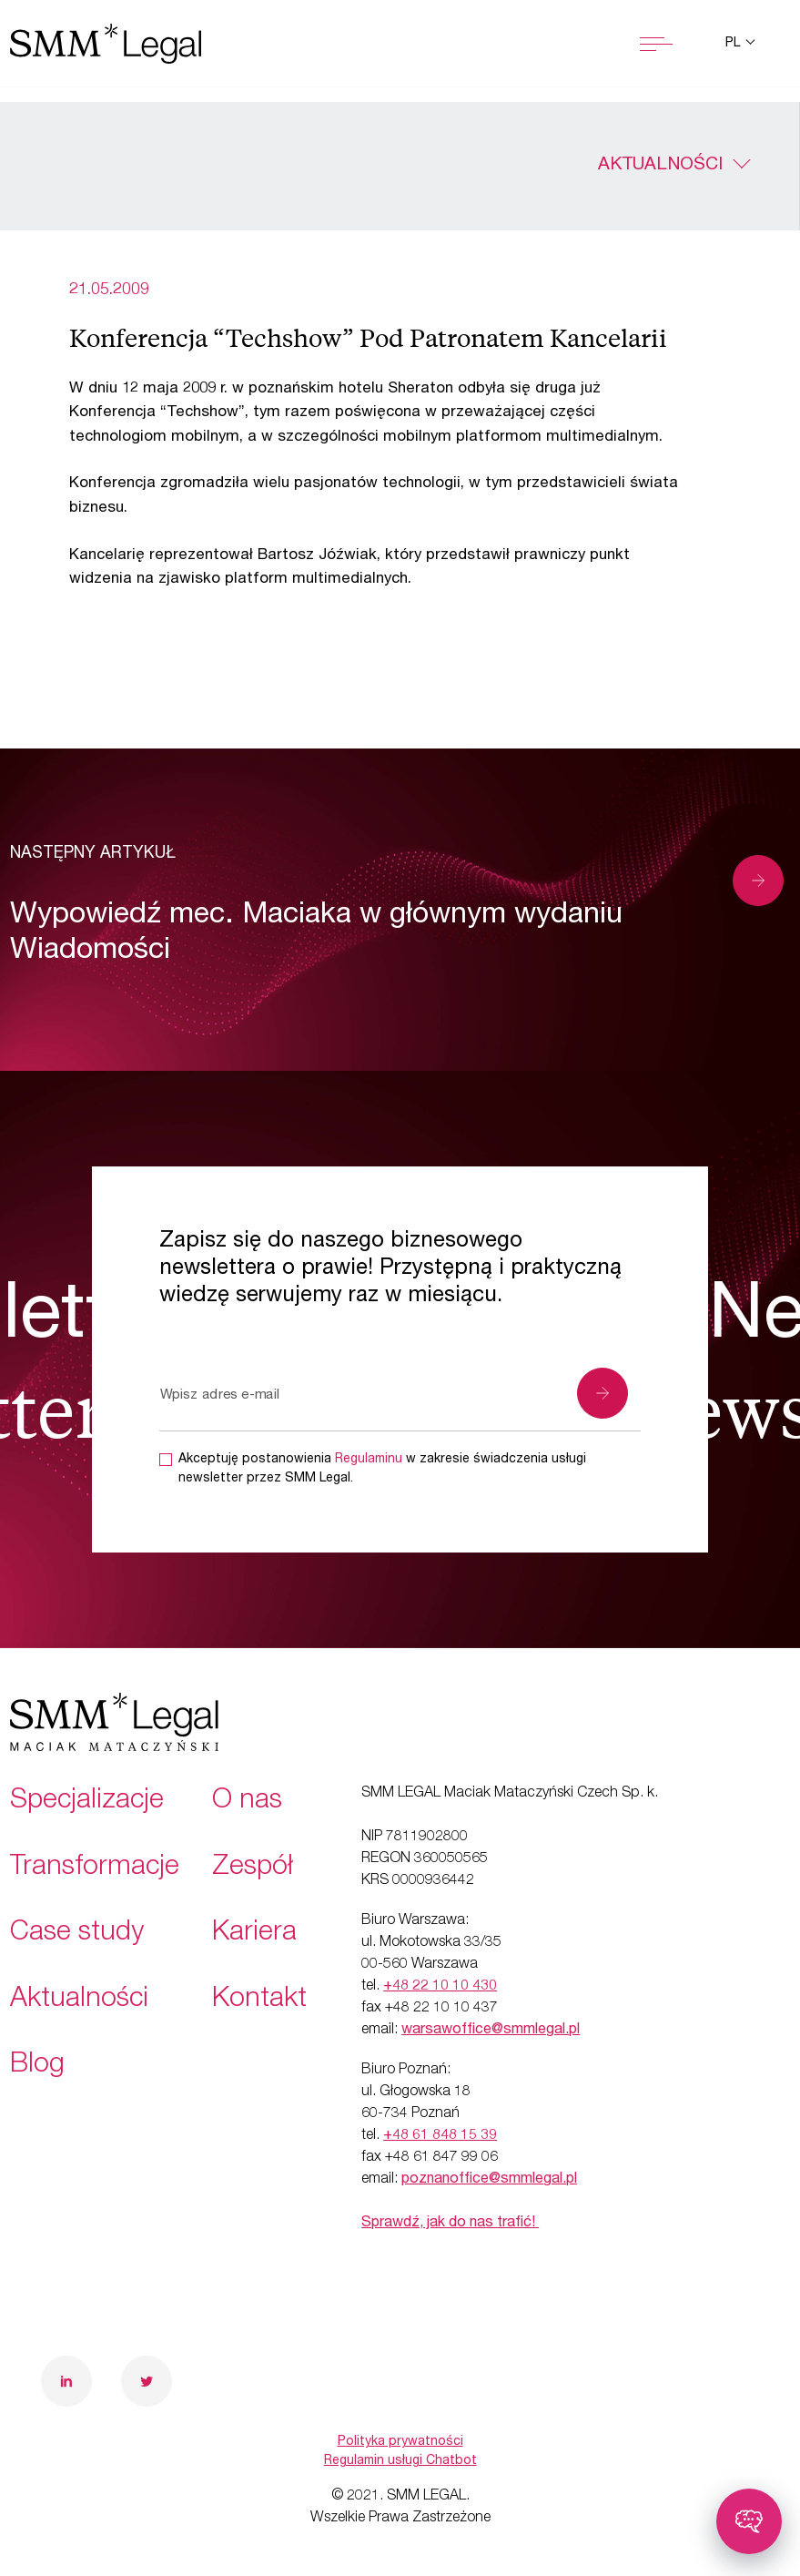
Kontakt (259, 2000)
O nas (247, 1802)
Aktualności (660, 166)
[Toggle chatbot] (749, 2521)
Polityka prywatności (400, 2442)
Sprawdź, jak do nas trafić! (450, 2223)
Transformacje (94, 1868)
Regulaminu (368, 1459)
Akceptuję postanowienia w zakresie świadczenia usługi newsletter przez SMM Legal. (382, 1469)
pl (734, 43)
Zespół (252, 1868)
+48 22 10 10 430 (440, 1987)
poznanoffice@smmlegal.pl (489, 2180)
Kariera (254, 1934)
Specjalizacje (87, 1802)
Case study (77, 1934)
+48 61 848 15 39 (440, 2136)
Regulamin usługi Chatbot (400, 2461)
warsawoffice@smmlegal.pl (490, 2030)
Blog (37, 2066)
